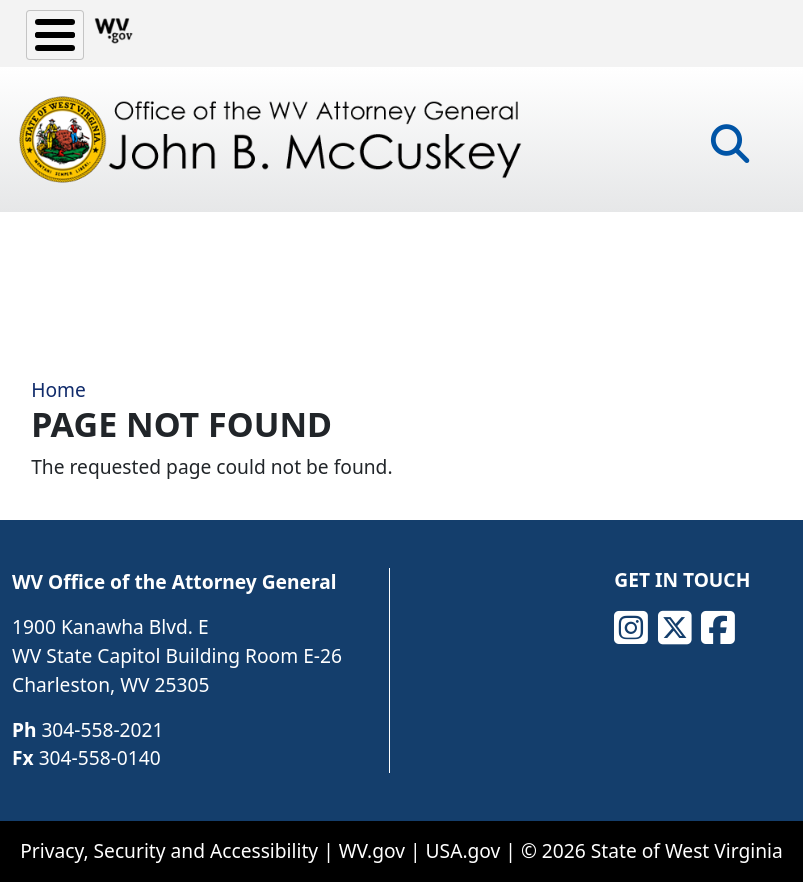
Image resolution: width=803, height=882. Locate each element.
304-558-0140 (100, 757)
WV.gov (372, 850)
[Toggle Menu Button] (55, 35)
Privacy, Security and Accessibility (169, 850)
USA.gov (463, 850)
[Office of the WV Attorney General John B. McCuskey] (275, 139)
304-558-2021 (102, 729)
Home (58, 389)
